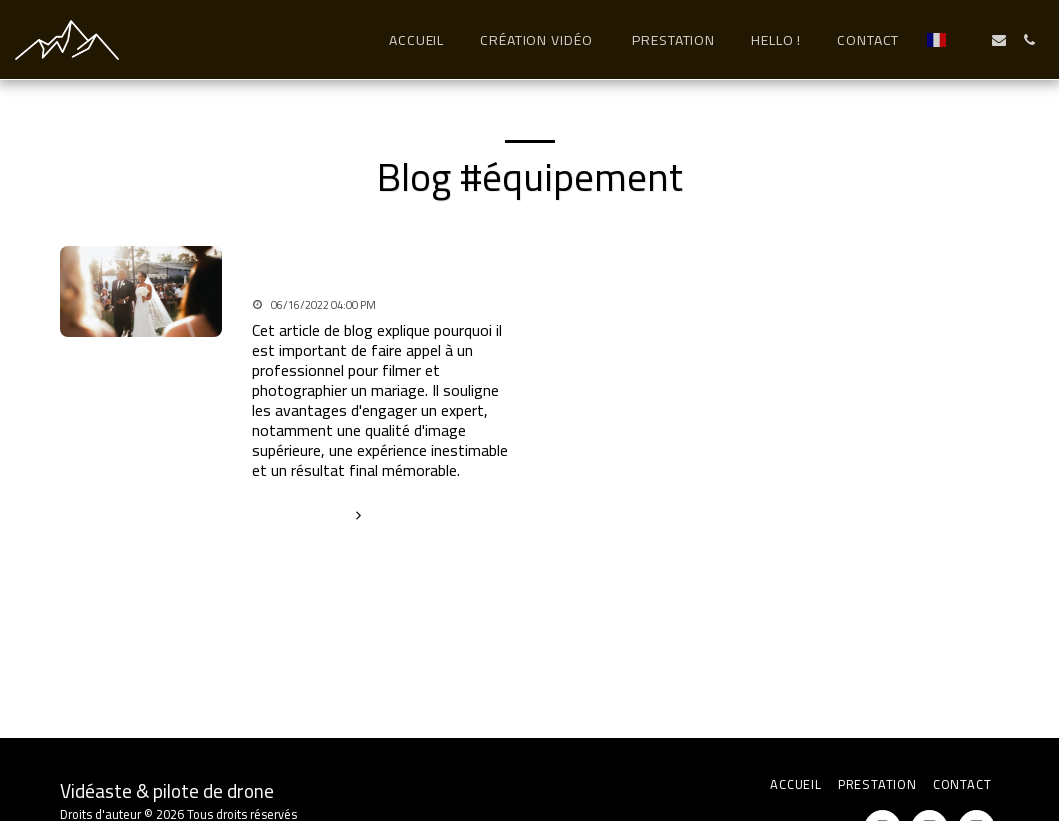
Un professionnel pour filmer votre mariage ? (360, 267)
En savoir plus (310, 514)
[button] (969, 40)
